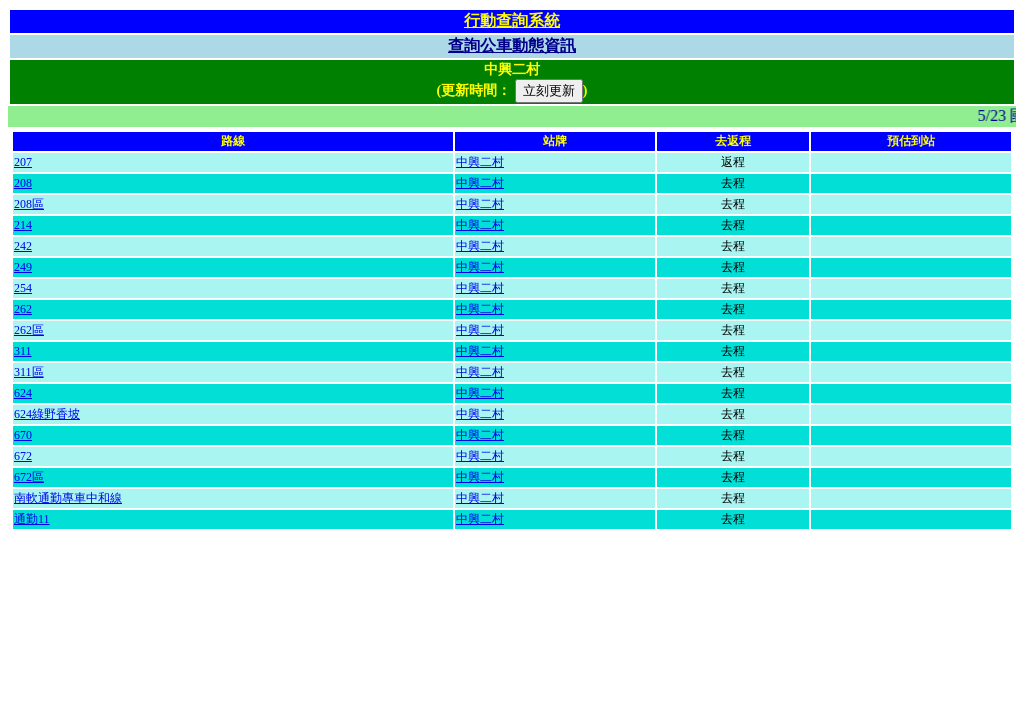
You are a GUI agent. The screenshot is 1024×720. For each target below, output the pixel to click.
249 (23, 267)
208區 (29, 204)
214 (23, 225)
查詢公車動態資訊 (512, 45)
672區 (29, 477)
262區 (29, 330)
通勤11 (32, 519)
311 (23, 351)
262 (23, 309)
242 (23, 246)
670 (23, 435)
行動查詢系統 (512, 20)
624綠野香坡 (47, 414)
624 (23, 393)
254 (23, 288)
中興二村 (480, 162)
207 (23, 162)
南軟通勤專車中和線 (68, 498)
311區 (29, 372)
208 (23, 183)
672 (23, 456)
